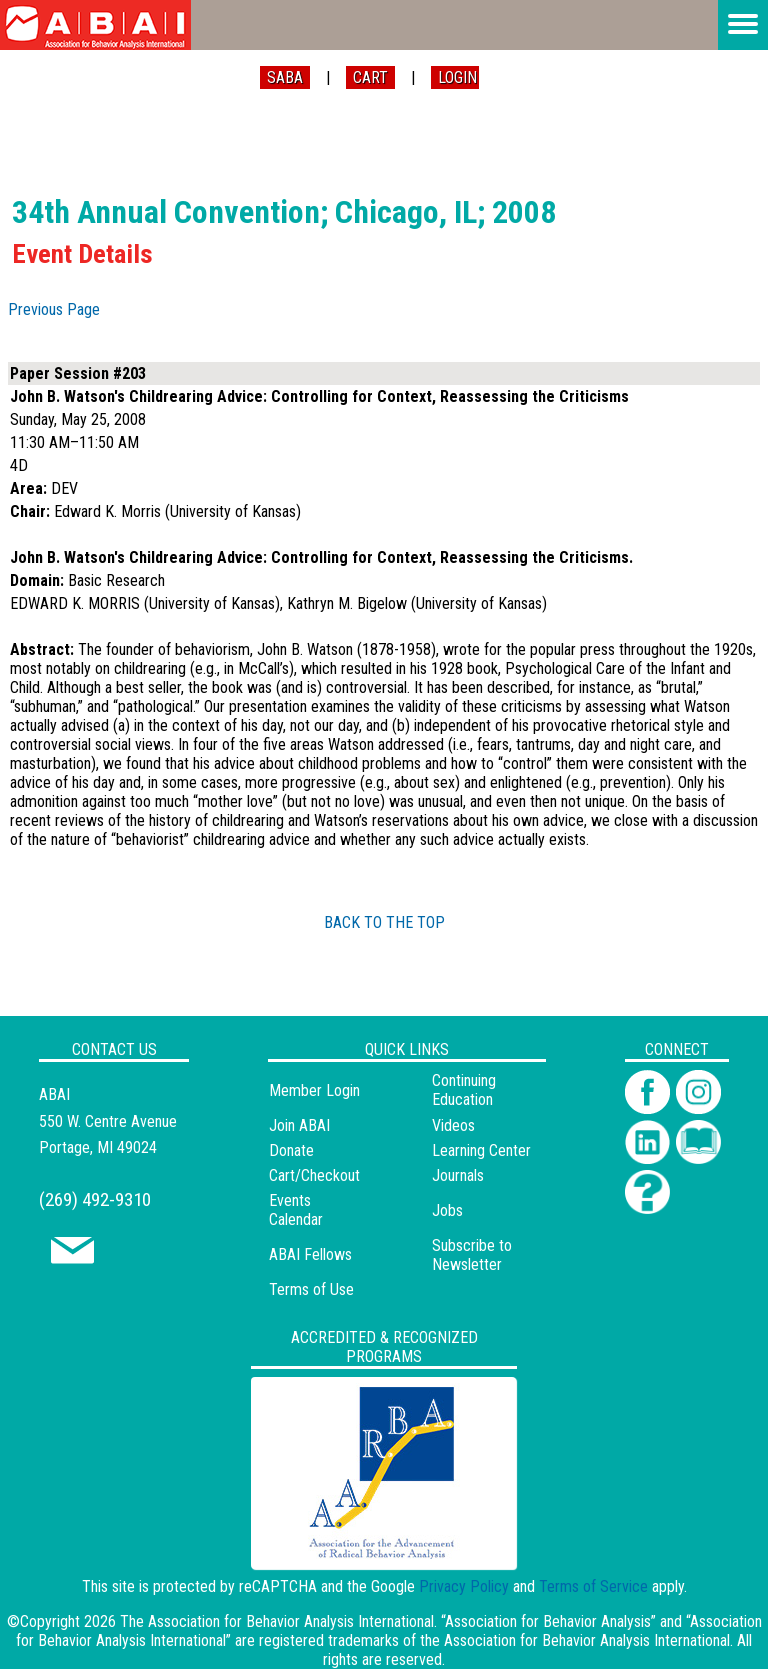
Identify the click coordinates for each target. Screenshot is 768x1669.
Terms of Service (593, 1586)
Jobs (447, 1210)
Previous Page (54, 309)
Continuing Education (464, 1090)
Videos (453, 1125)
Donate (291, 1150)
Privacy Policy (464, 1586)
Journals (458, 1175)
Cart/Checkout (314, 1175)
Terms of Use (311, 1289)
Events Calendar (296, 1210)
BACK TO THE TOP (384, 922)
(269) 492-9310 (95, 1199)
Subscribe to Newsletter (472, 1255)
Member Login (314, 1090)
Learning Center (481, 1150)
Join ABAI (299, 1125)
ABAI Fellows (310, 1254)
